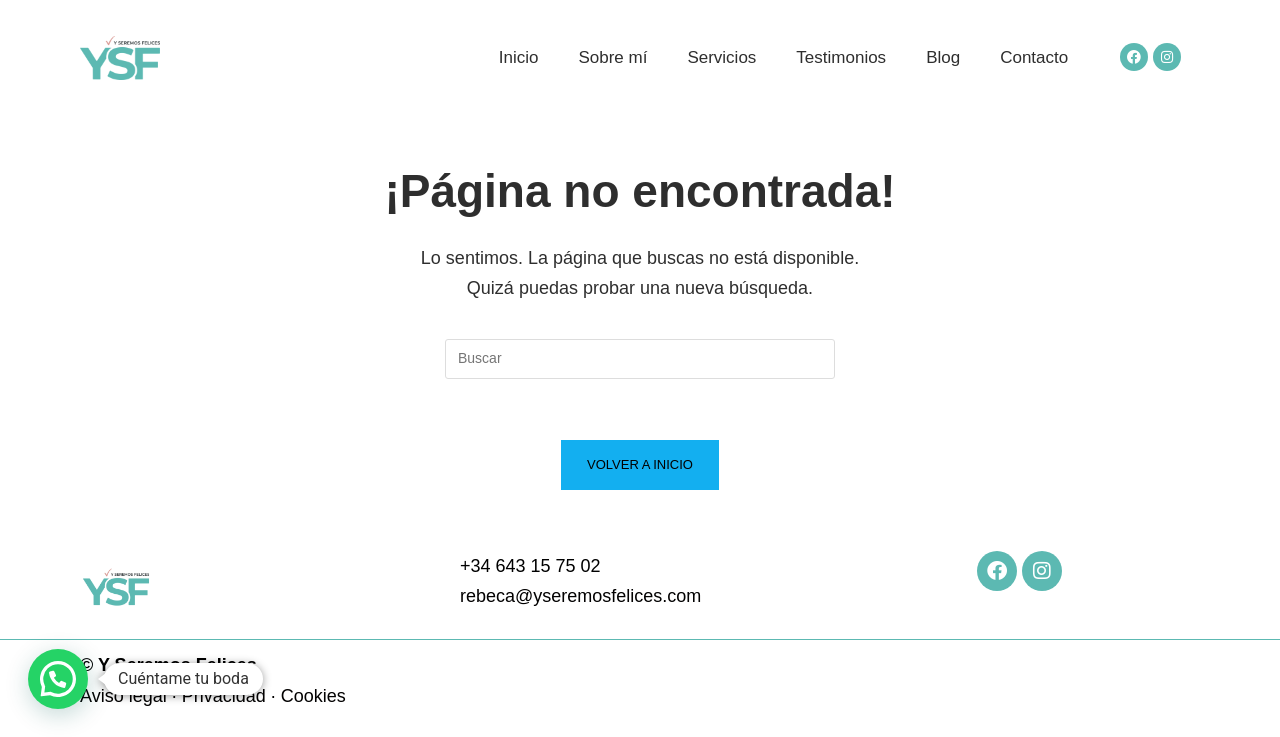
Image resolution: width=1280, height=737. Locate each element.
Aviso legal (123, 696)
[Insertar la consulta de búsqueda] (640, 359)
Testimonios (841, 57)
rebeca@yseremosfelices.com (580, 596)
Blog (943, 57)
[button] (58, 679)
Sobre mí (612, 57)
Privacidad (224, 696)
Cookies (313, 696)
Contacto (1034, 57)
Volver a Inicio (640, 464)
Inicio (519, 57)
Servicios (721, 57)
